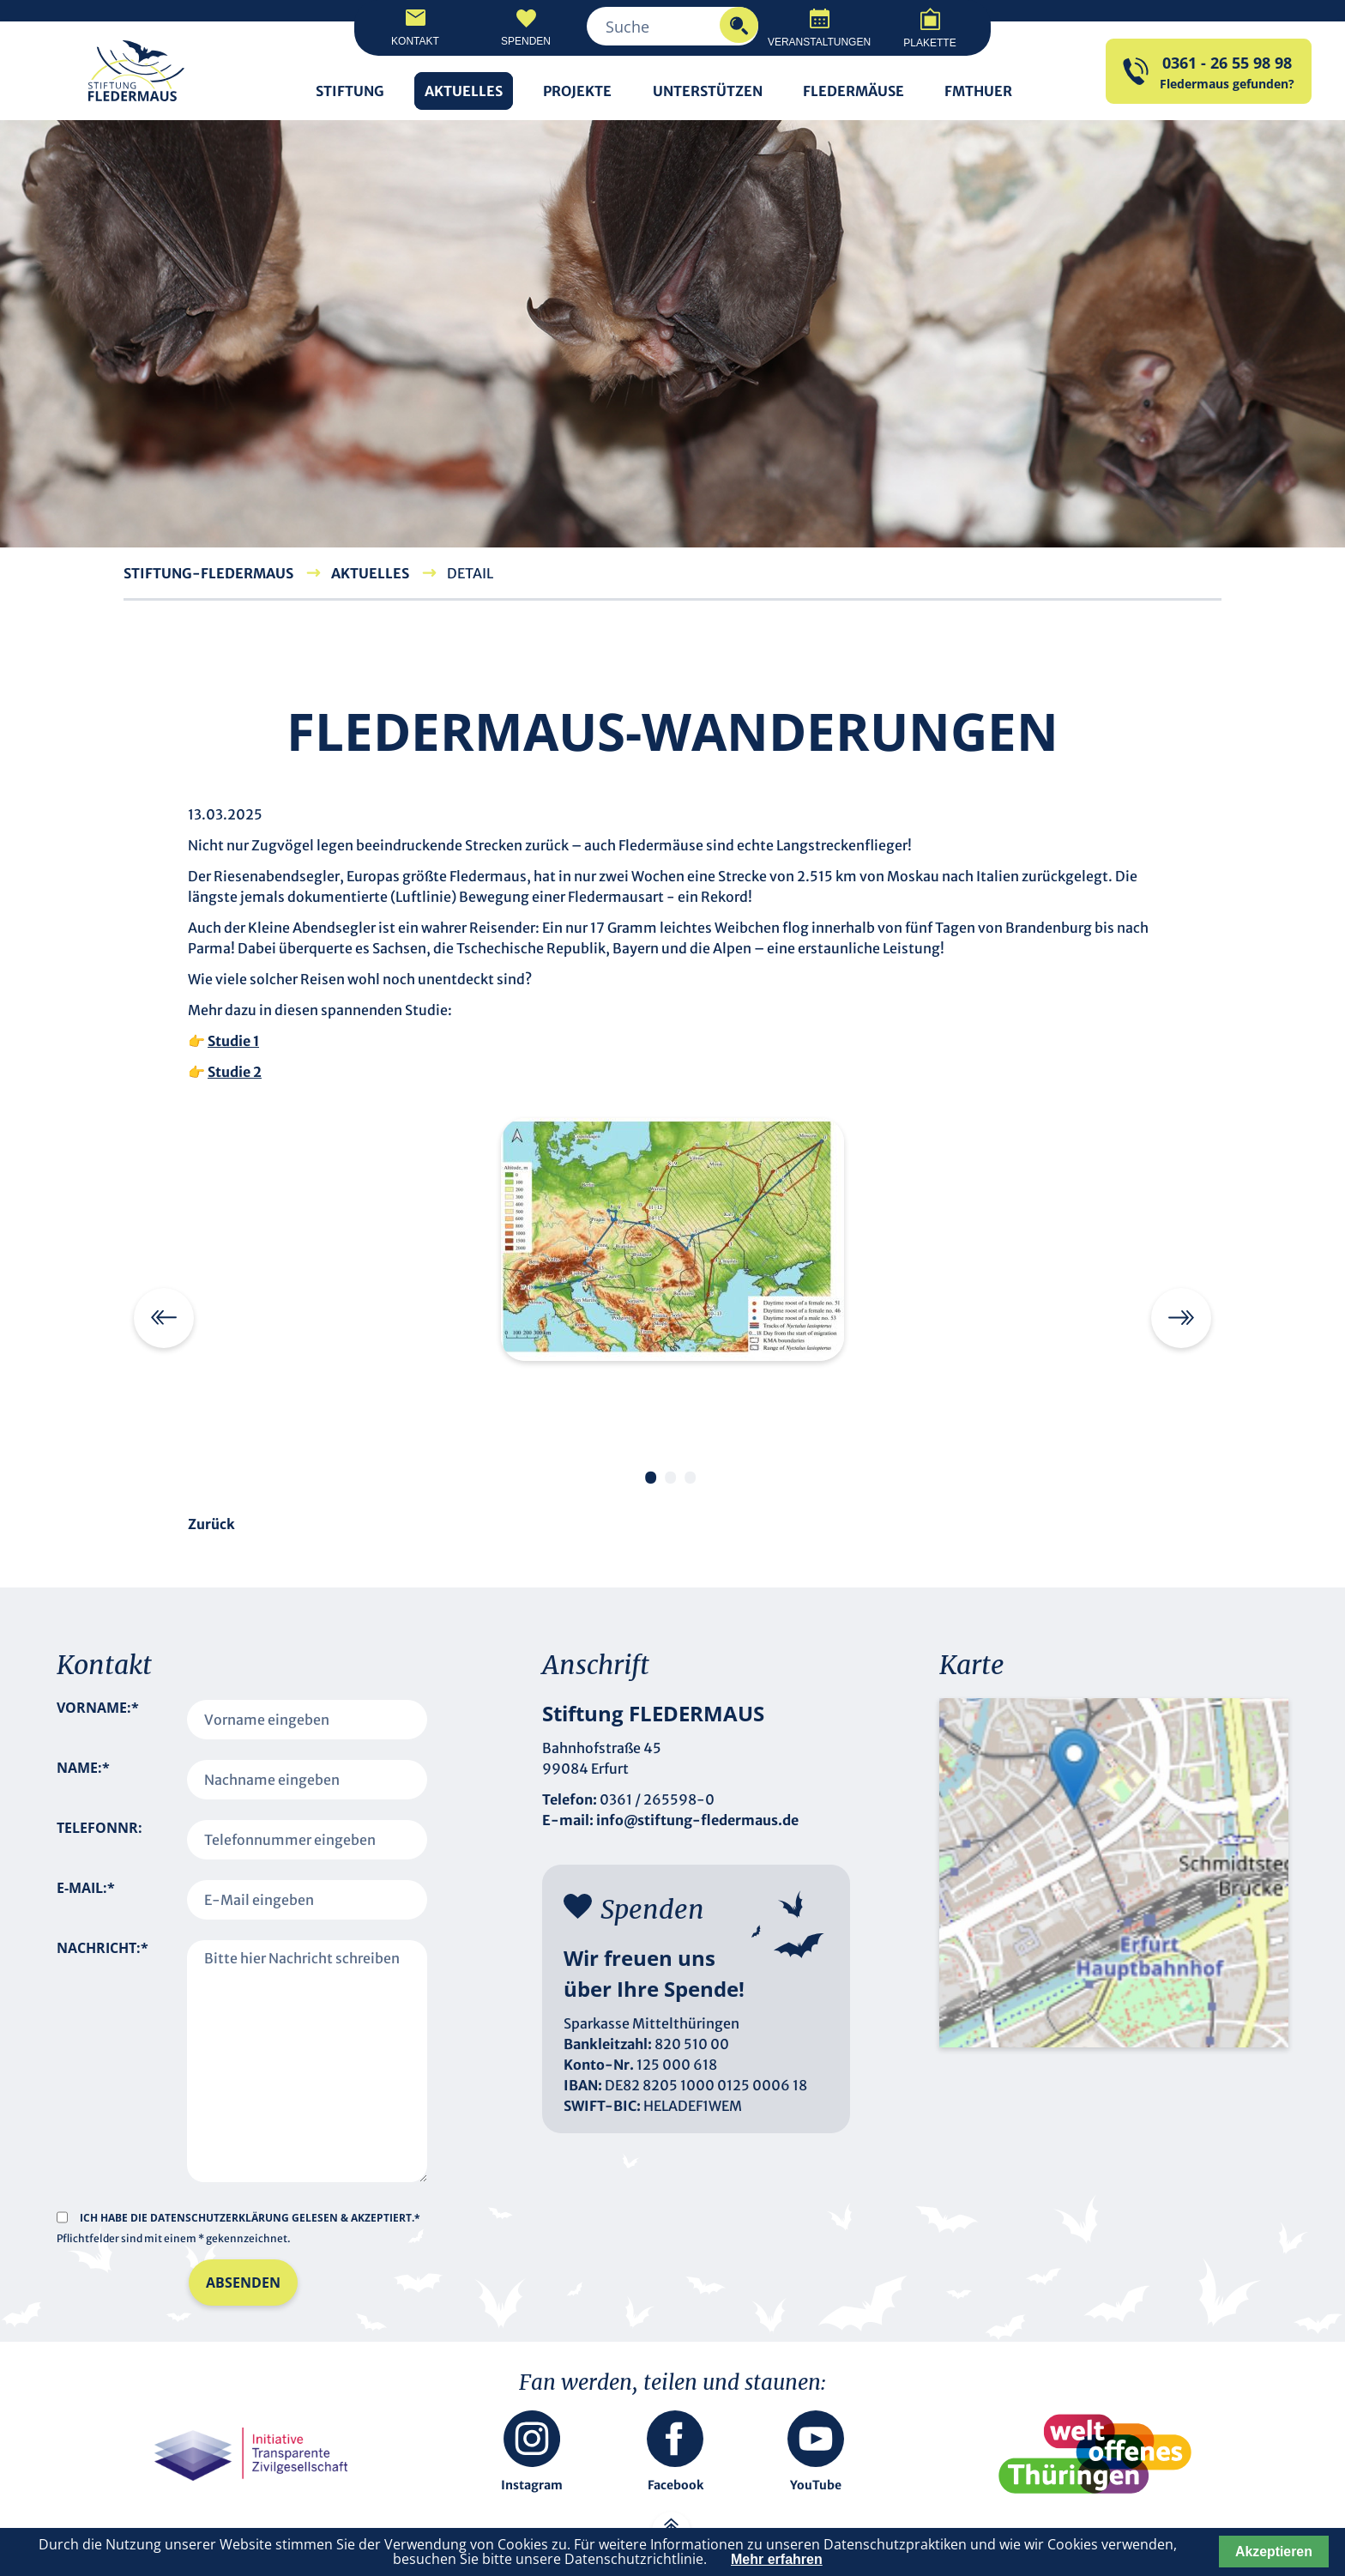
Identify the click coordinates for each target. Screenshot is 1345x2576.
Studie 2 (235, 1071)
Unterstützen (708, 91)
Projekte (577, 91)
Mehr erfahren (777, 2559)
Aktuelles (464, 91)
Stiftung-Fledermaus (208, 573)
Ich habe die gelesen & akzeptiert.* (250, 2217)
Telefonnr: (99, 1827)
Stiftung (350, 91)
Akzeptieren (1273, 2551)
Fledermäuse (853, 91)
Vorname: (98, 1719)
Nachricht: (102, 2041)
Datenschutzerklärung (221, 2217)
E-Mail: (86, 1899)
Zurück (211, 1524)
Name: (83, 1779)
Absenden (243, 2282)
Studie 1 (233, 1040)
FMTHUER (978, 91)
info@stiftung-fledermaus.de (697, 1820)
